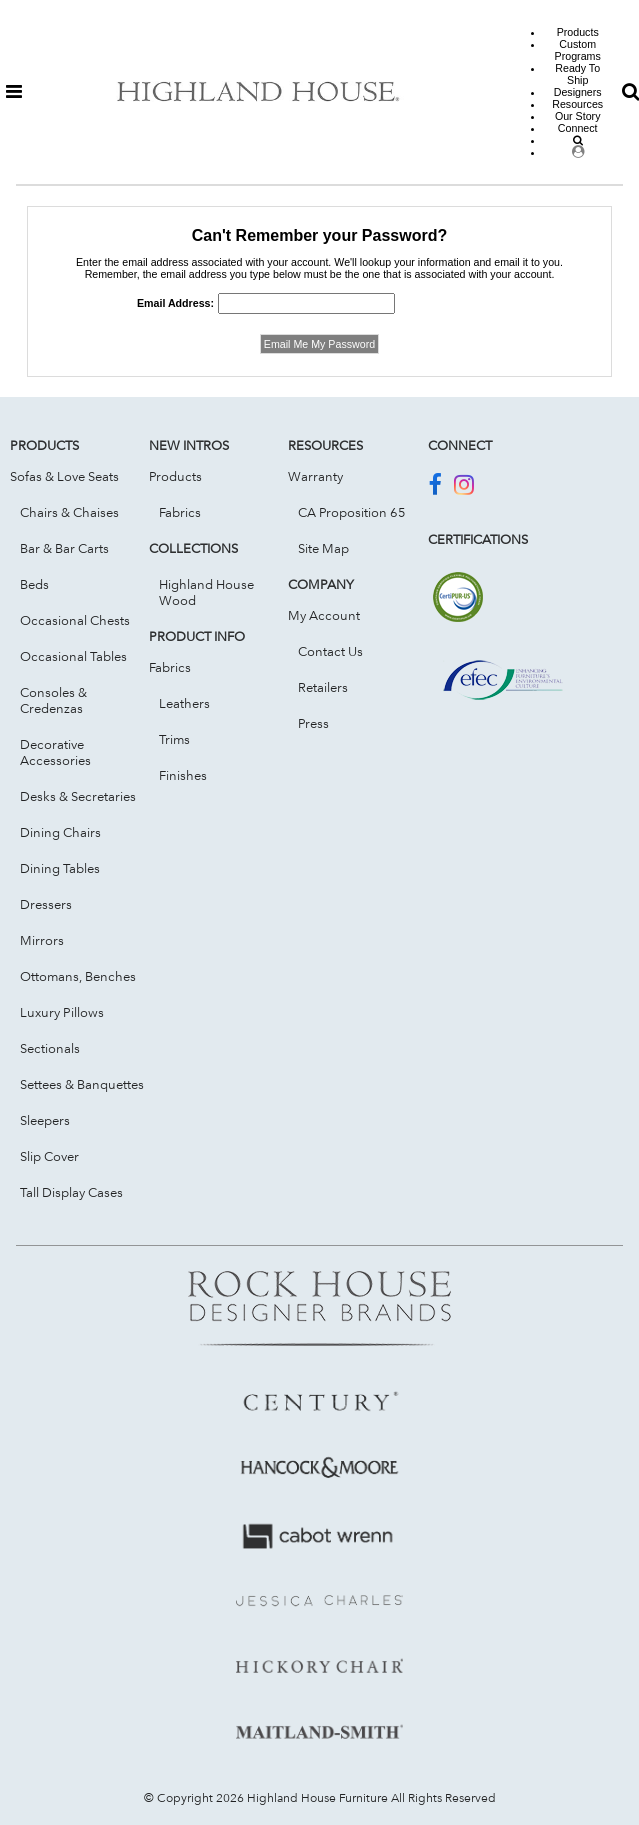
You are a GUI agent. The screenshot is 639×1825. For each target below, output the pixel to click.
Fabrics (180, 512)
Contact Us (330, 651)
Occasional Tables (73, 656)
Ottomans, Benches (78, 976)
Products (175, 476)
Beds (34, 584)
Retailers (323, 687)
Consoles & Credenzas (53, 700)
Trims (174, 739)
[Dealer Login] (578, 152)
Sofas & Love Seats (64, 476)
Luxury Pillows (62, 1012)
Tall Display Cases (71, 1192)
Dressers (46, 904)
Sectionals (50, 1048)
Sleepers (45, 1120)
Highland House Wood (206, 592)
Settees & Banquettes (82, 1084)
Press (313, 723)
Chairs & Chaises (69, 512)
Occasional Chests (75, 620)
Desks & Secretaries (78, 796)
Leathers (184, 703)
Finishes (183, 775)
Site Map (323, 548)
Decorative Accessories (55, 752)
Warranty (315, 476)
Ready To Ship (577, 74)
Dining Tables (60, 868)
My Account (324, 615)
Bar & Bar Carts (64, 548)
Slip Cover (49, 1156)
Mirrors (42, 940)
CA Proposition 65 (352, 512)
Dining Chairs (60, 832)
